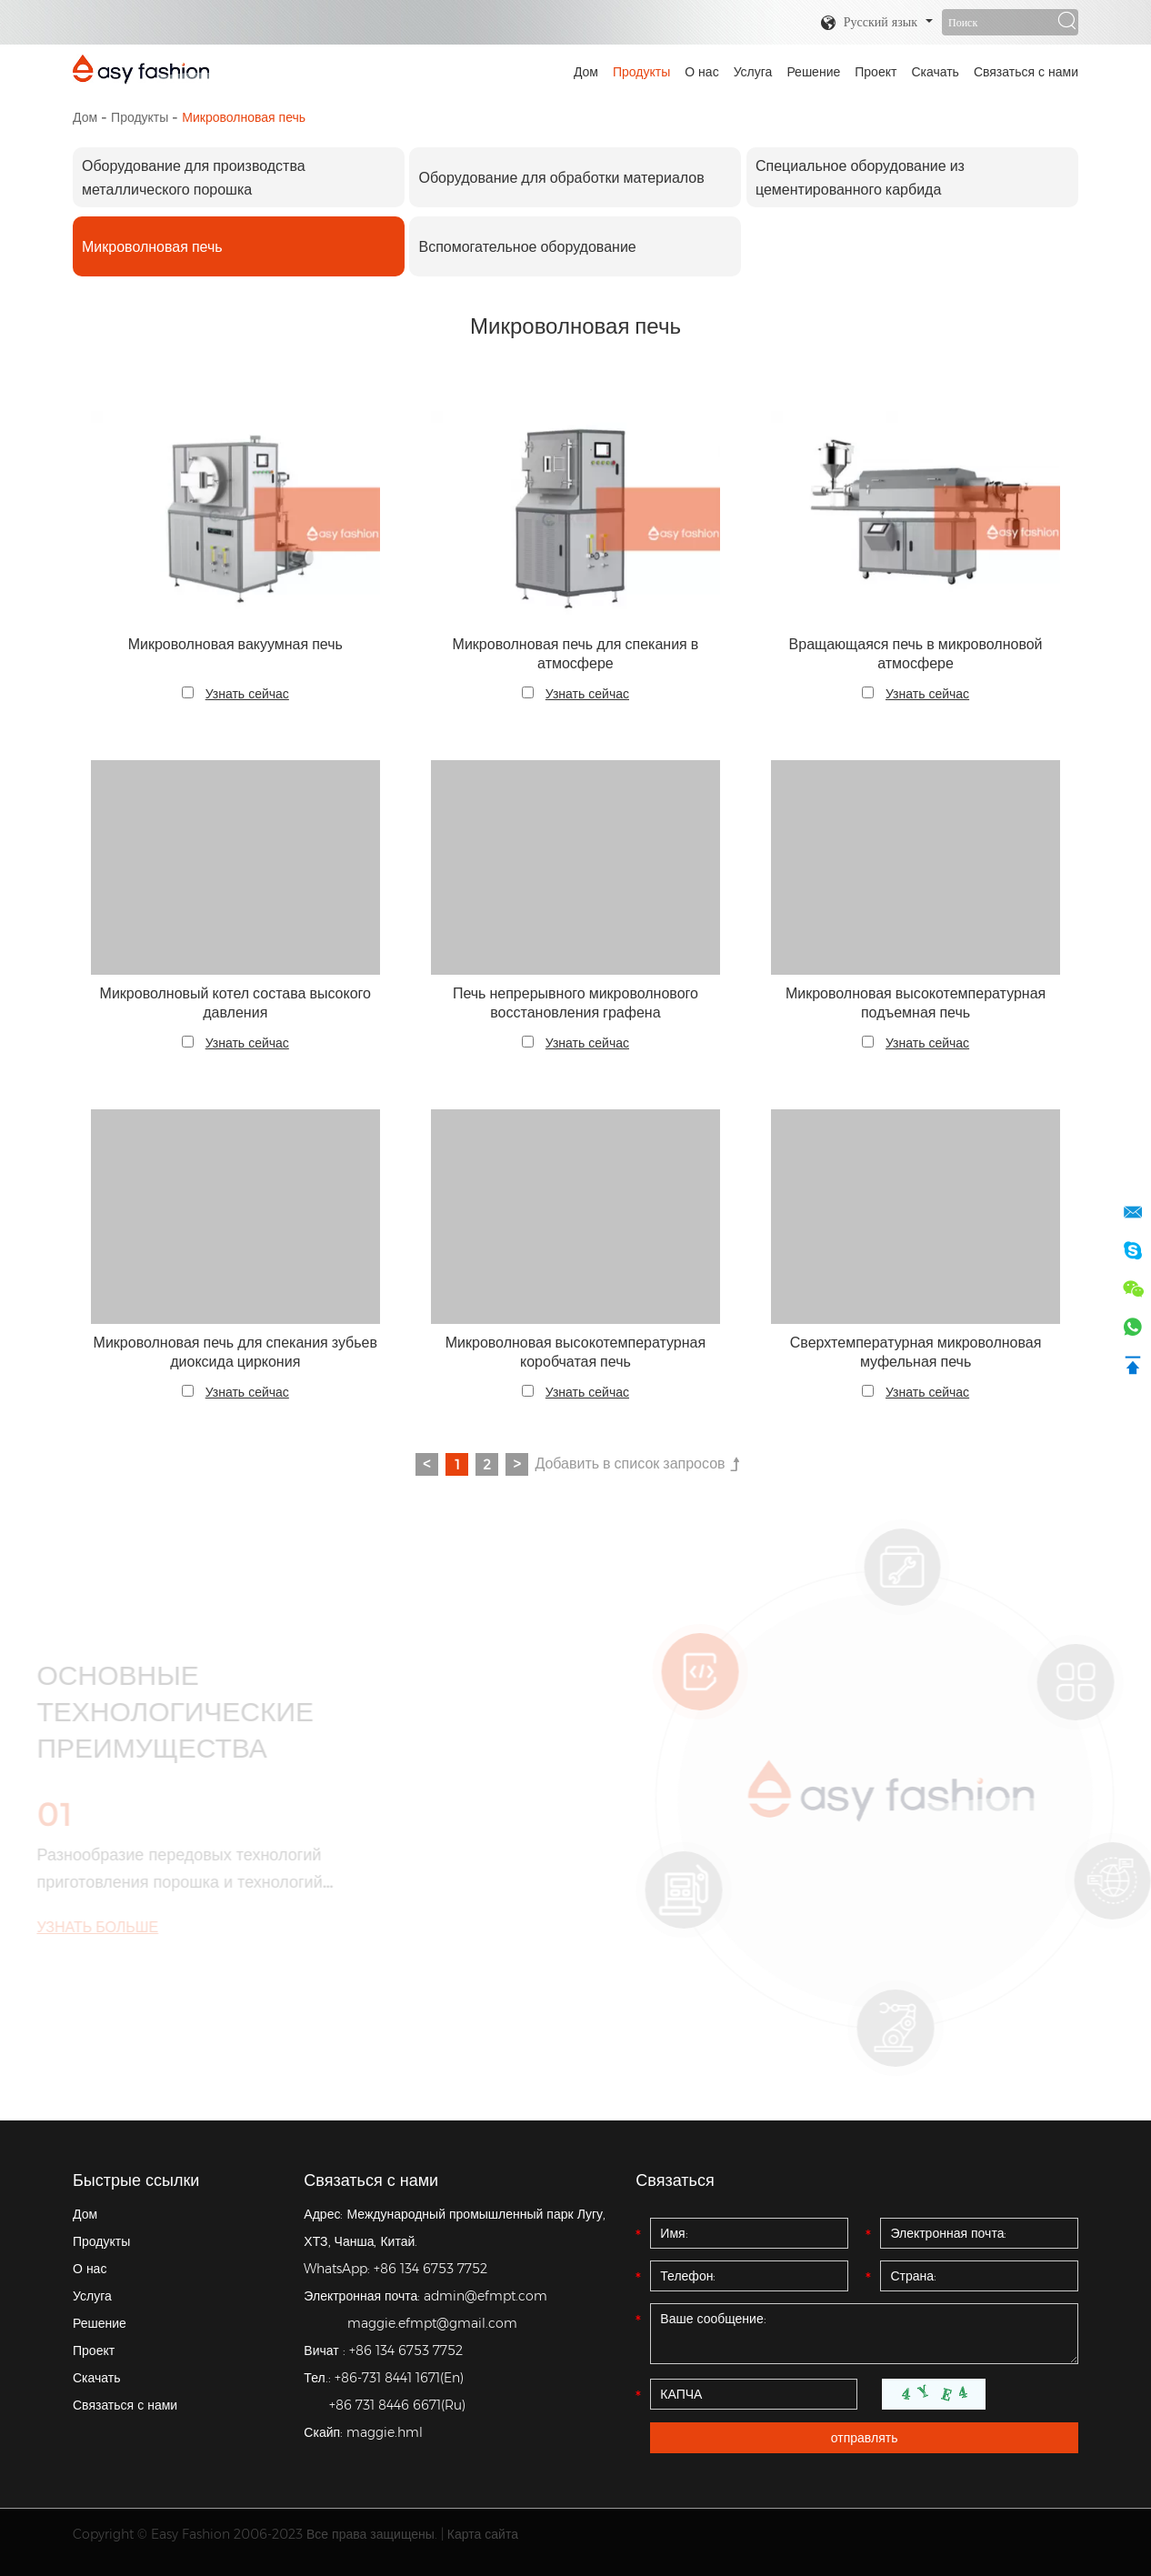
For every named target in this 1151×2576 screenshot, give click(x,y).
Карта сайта (482, 2534)
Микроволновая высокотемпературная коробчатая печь (575, 1352)
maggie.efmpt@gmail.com (432, 2323)
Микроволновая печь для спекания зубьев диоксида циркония (235, 1352)
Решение (813, 72)
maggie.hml (384, 2432)
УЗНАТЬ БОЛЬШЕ (90, 1927)
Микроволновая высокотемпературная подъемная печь (916, 1003)
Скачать (935, 72)
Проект (875, 72)
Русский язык (868, 23)
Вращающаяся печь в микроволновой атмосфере (916, 654)
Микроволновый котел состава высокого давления (235, 1003)
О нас (701, 72)
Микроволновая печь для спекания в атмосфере (576, 654)
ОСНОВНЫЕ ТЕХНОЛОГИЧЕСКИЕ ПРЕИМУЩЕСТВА (167, 1712)
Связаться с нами (1026, 72)
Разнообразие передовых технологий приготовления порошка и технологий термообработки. (172, 1870)
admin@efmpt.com (485, 2296)
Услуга (753, 72)
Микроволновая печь (243, 117)
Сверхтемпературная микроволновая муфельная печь (916, 1352)
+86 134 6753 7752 (430, 2268)
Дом (586, 72)
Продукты (641, 72)
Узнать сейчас (247, 694)
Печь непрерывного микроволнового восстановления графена (575, 1003)
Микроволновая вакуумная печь (235, 644)
